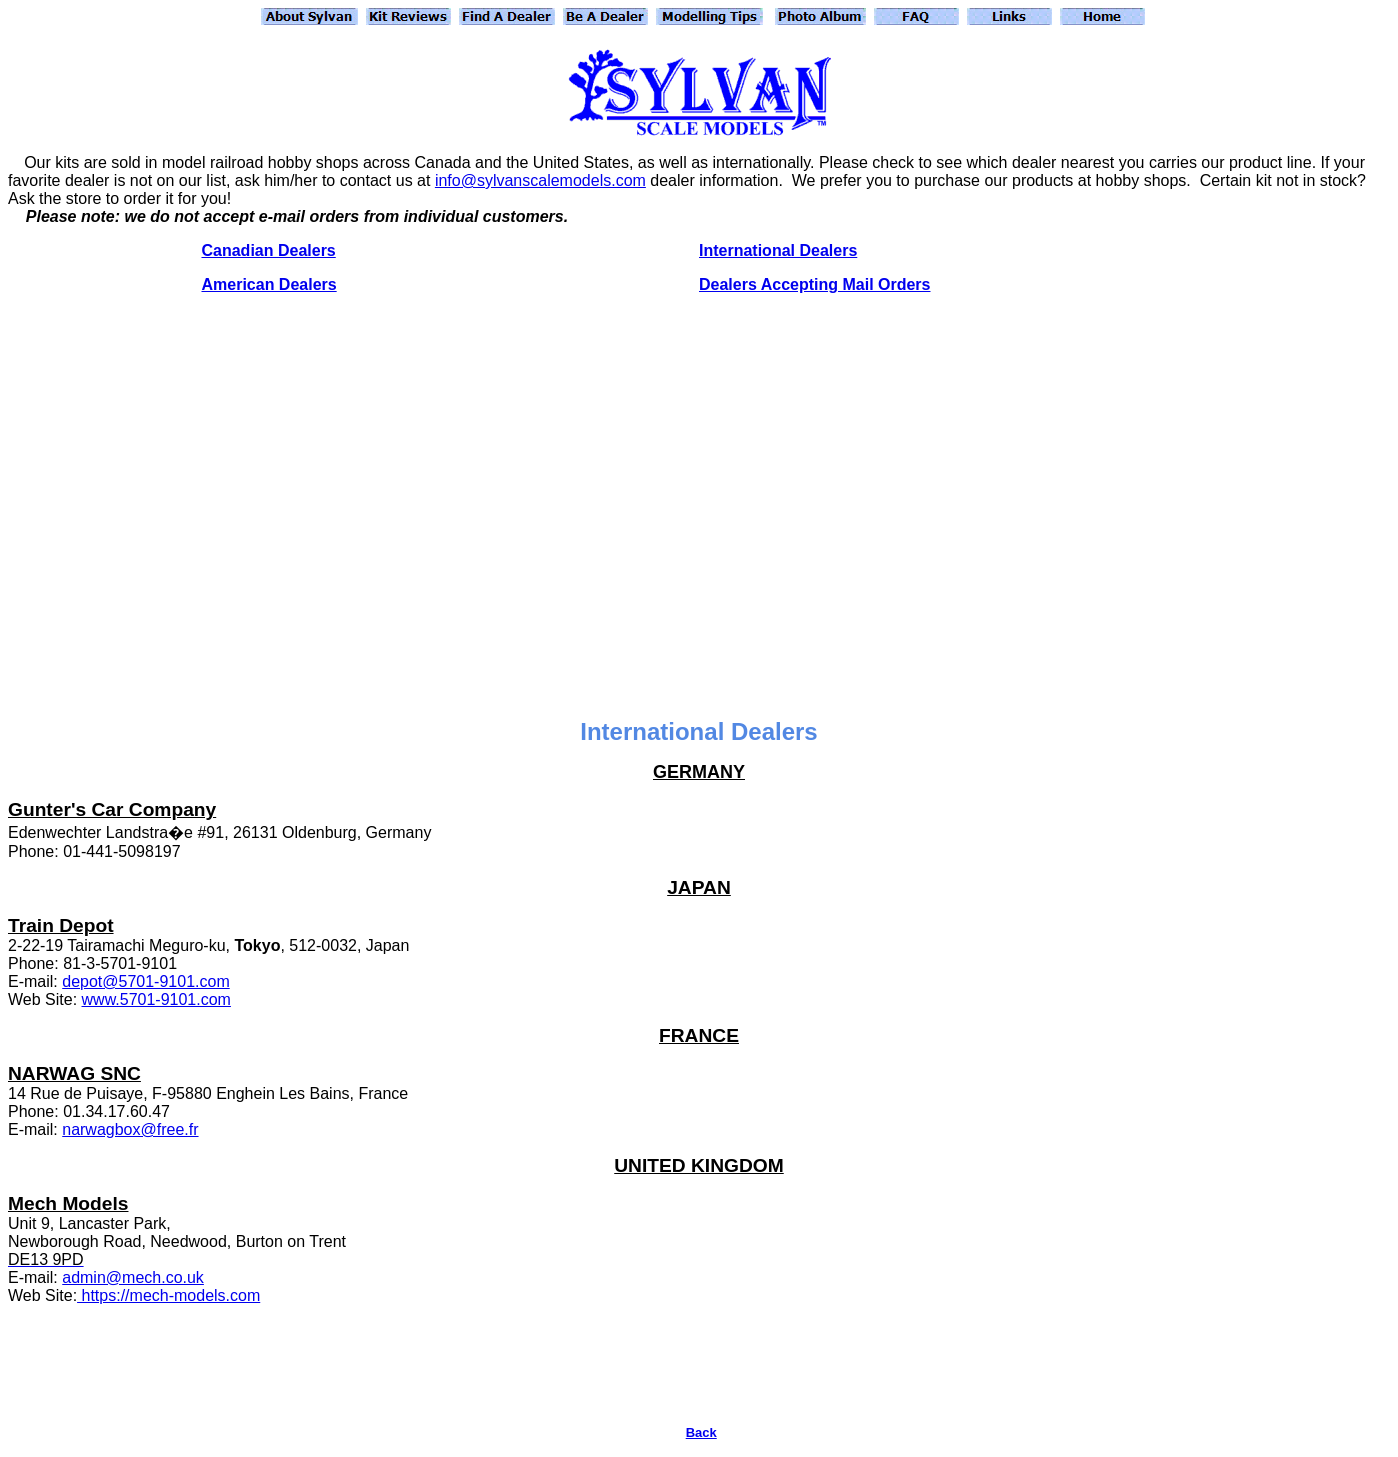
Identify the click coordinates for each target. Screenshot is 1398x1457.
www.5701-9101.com (156, 999)
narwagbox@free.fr (130, 1129)
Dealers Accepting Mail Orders (815, 284)
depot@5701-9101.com (145, 981)
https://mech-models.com (168, 1295)
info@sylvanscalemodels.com (540, 180)
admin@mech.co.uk (133, 1277)
